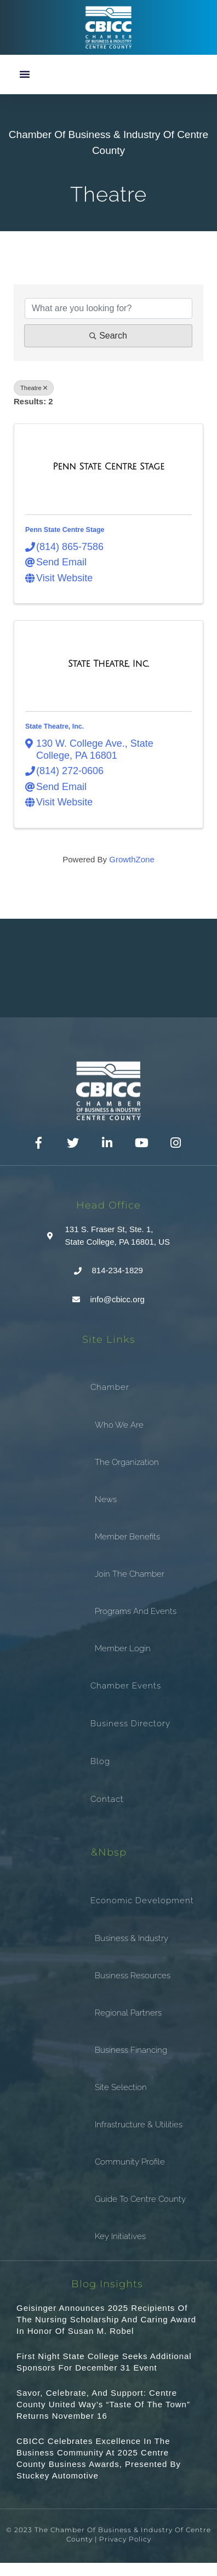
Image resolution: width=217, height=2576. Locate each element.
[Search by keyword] (108, 308)
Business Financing (131, 2050)
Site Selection (121, 2087)
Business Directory (130, 1723)
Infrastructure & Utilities (138, 2125)
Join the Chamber (129, 1574)
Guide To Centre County (140, 2199)
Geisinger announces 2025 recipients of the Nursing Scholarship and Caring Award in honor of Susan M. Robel (106, 2319)
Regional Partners (128, 2013)
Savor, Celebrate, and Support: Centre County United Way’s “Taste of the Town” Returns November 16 (103, 2404)
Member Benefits (127, 1537)
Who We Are (119, 1425)
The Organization (127, 1462)
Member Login (123, 1648)
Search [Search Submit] (108, 335)
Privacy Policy (125, 2539)
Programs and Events (135, 1611)
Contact (107, 1799)
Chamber (109, 1387)
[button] (24, 74)
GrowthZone (132, 859)
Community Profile (130, 2162)
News (106, 1499)
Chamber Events (125, 1686)
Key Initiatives (120, 2236)
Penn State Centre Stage (64, 530)
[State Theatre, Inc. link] (108, 664)
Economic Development (142, 1900)
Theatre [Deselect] (33, 388)
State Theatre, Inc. (54, 726)
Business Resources (132, 1975)
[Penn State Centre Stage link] (108, 467)
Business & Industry (131, 1938)
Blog (100, 1761)
